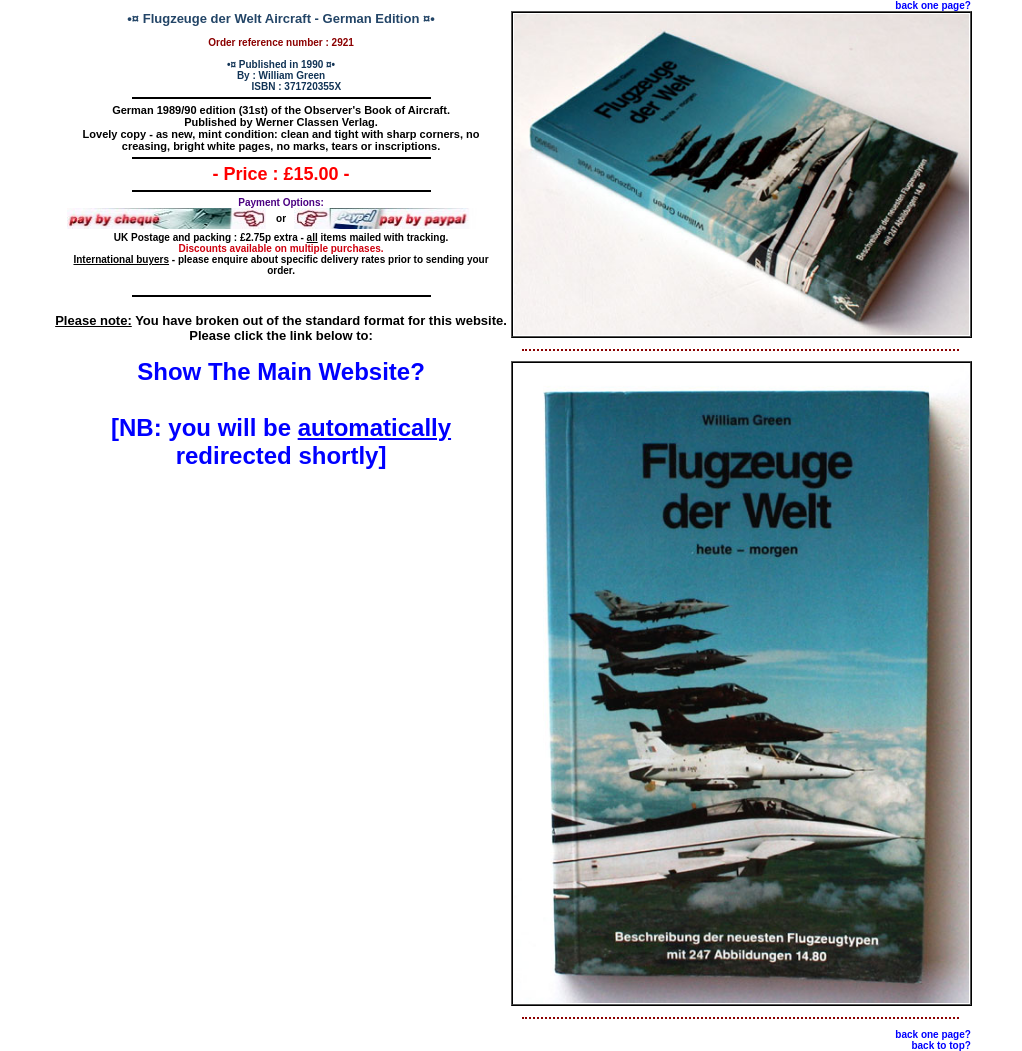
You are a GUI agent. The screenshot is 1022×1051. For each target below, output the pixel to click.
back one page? (933, 5)
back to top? (940, 1045)
